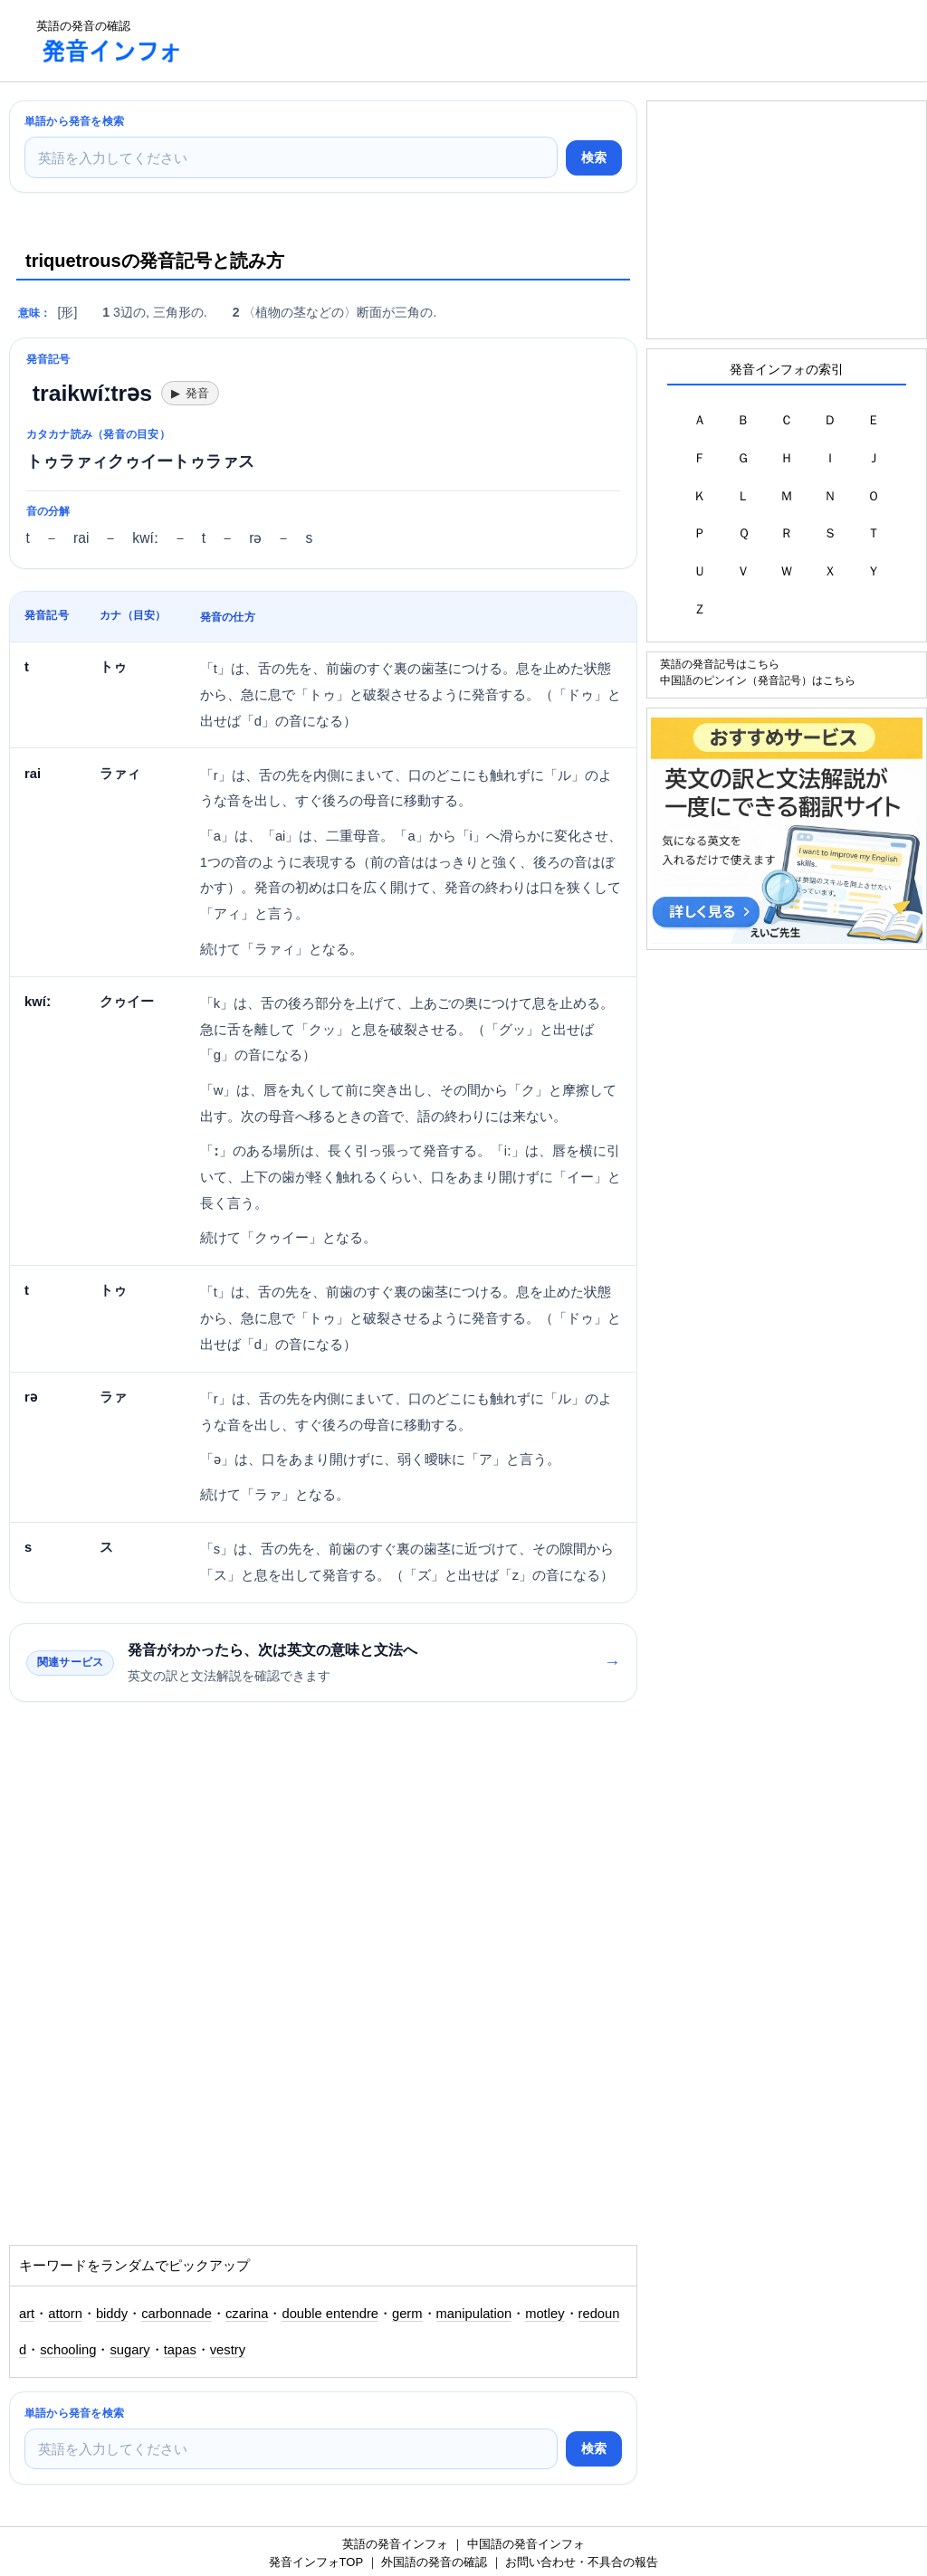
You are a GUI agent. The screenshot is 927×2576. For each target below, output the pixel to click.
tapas (180, 2350)
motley (544, 2313)
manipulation (474, 2313)
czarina (247, 2313)
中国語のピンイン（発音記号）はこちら (757, 680)
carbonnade (176, 2313)
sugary (129, 2350)
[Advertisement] (528, 40)
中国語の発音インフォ (526, 2544)
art (26, 2313)
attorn (65, 2313)
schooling (68, 2350)
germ (407, 2313)
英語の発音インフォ (395, 2544)
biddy (112, 2313)
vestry (227, 2350)
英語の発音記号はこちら (719, 664)
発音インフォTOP (316, 2562)
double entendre (330, 2313)
